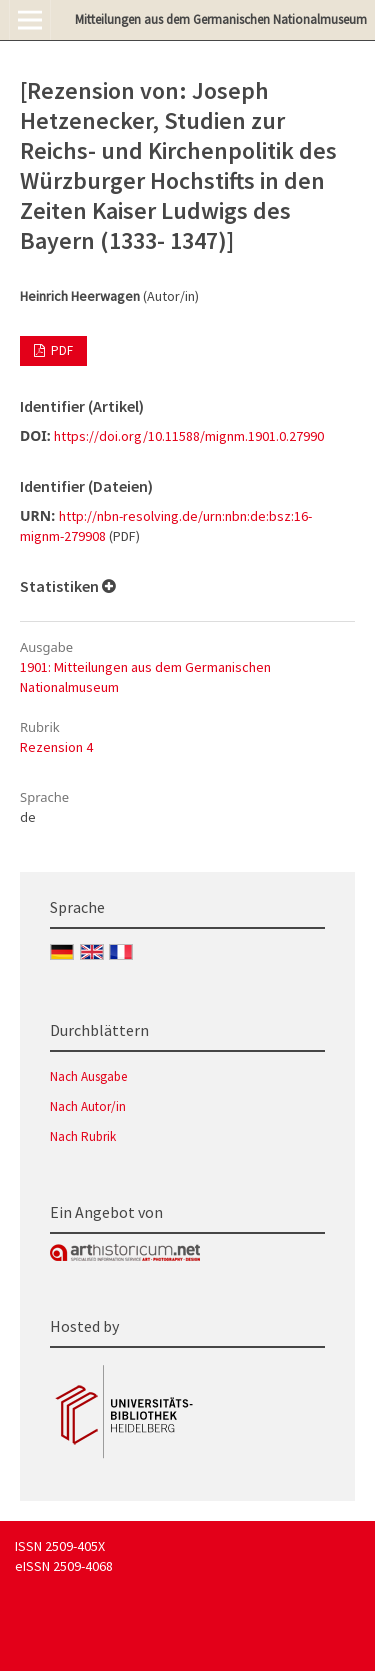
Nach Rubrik (83, 1136)
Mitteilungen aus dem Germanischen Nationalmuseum (221, 19)
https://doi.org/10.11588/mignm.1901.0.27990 (189, 436)
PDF (60, 350)
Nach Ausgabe (88, 1076)
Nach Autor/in (88, 1106)
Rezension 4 (56, 747)
